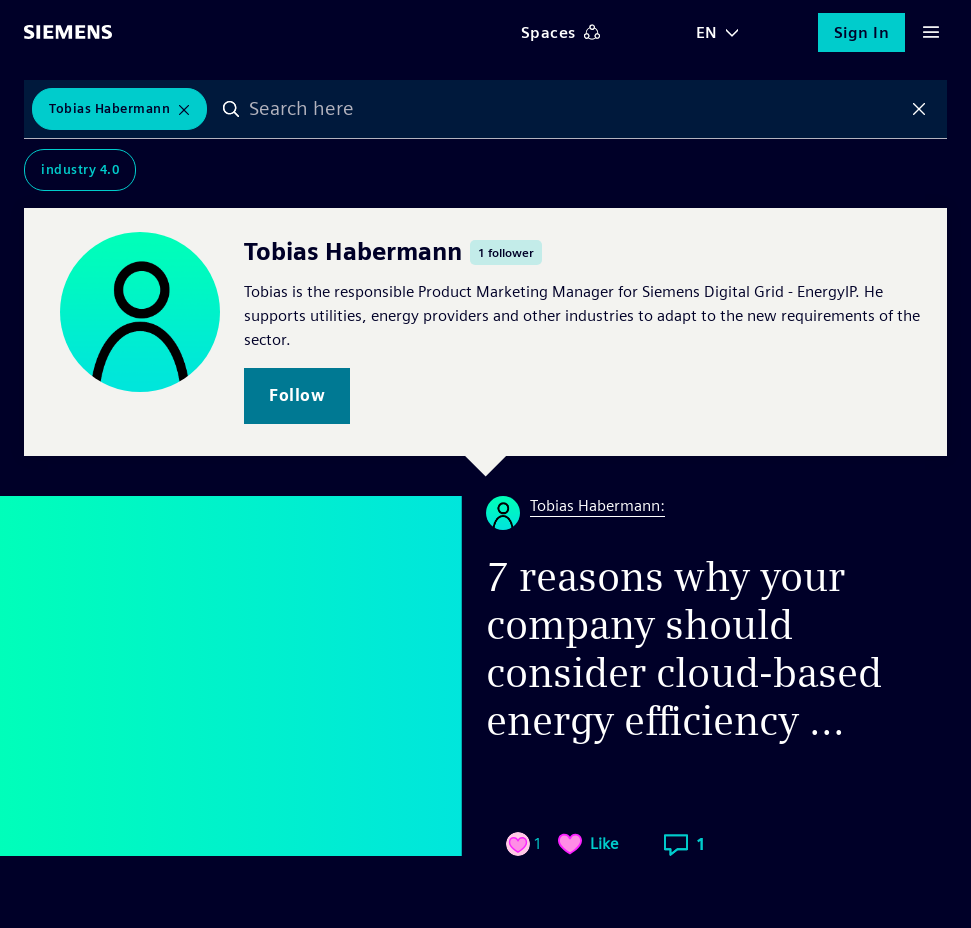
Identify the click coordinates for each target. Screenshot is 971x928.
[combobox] (575, 109)
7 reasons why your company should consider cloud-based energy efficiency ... (684, 649)
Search (231, 109)
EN (707, 32)
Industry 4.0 (80, 169)
